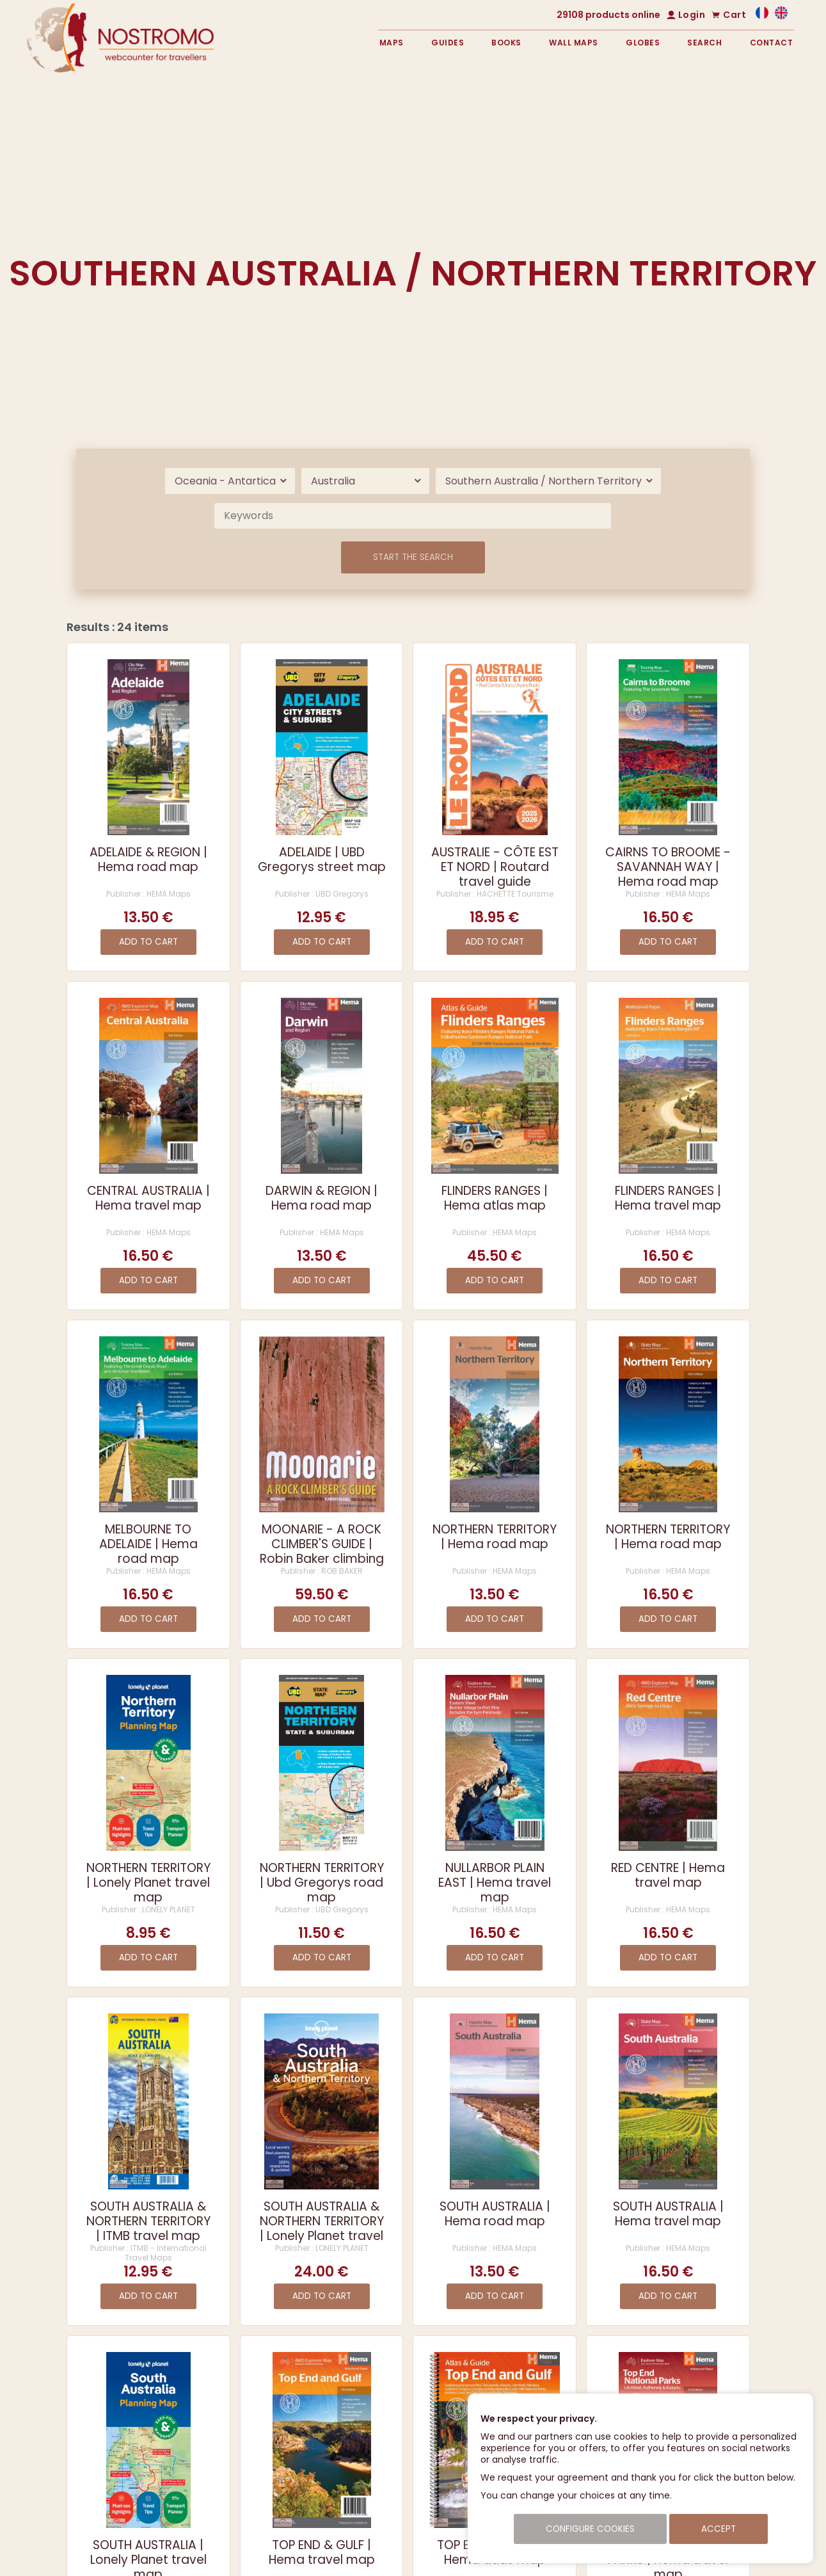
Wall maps (573, 42)
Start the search (413, 557)
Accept (718, 2529)
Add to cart (148, 942)
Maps (391, 42)
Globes (643, 42)
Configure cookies (590, 2529)
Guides (447, 42)
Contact (771, 42)
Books (506, 42)
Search (704, 42)
